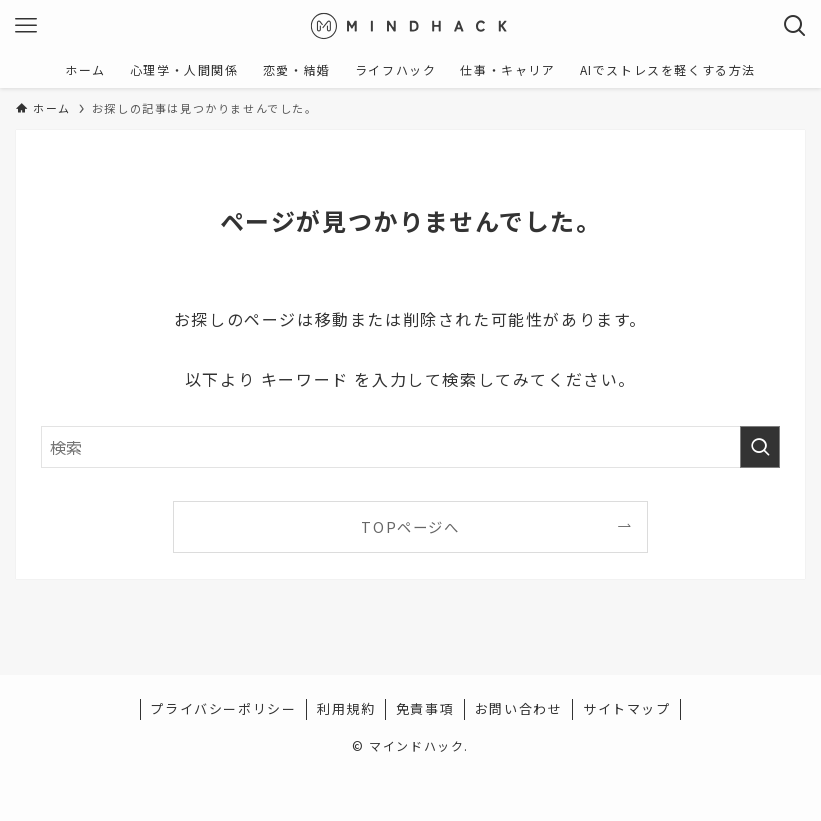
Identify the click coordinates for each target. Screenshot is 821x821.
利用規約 (346, 708)
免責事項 (425, 708)
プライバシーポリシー (223, 708)
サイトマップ (627, 708)
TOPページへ (410, 526)
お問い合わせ (519, 708)
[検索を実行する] (760, 447)
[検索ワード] (410, 447)
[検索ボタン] (795, 26)
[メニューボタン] (26, 26)
